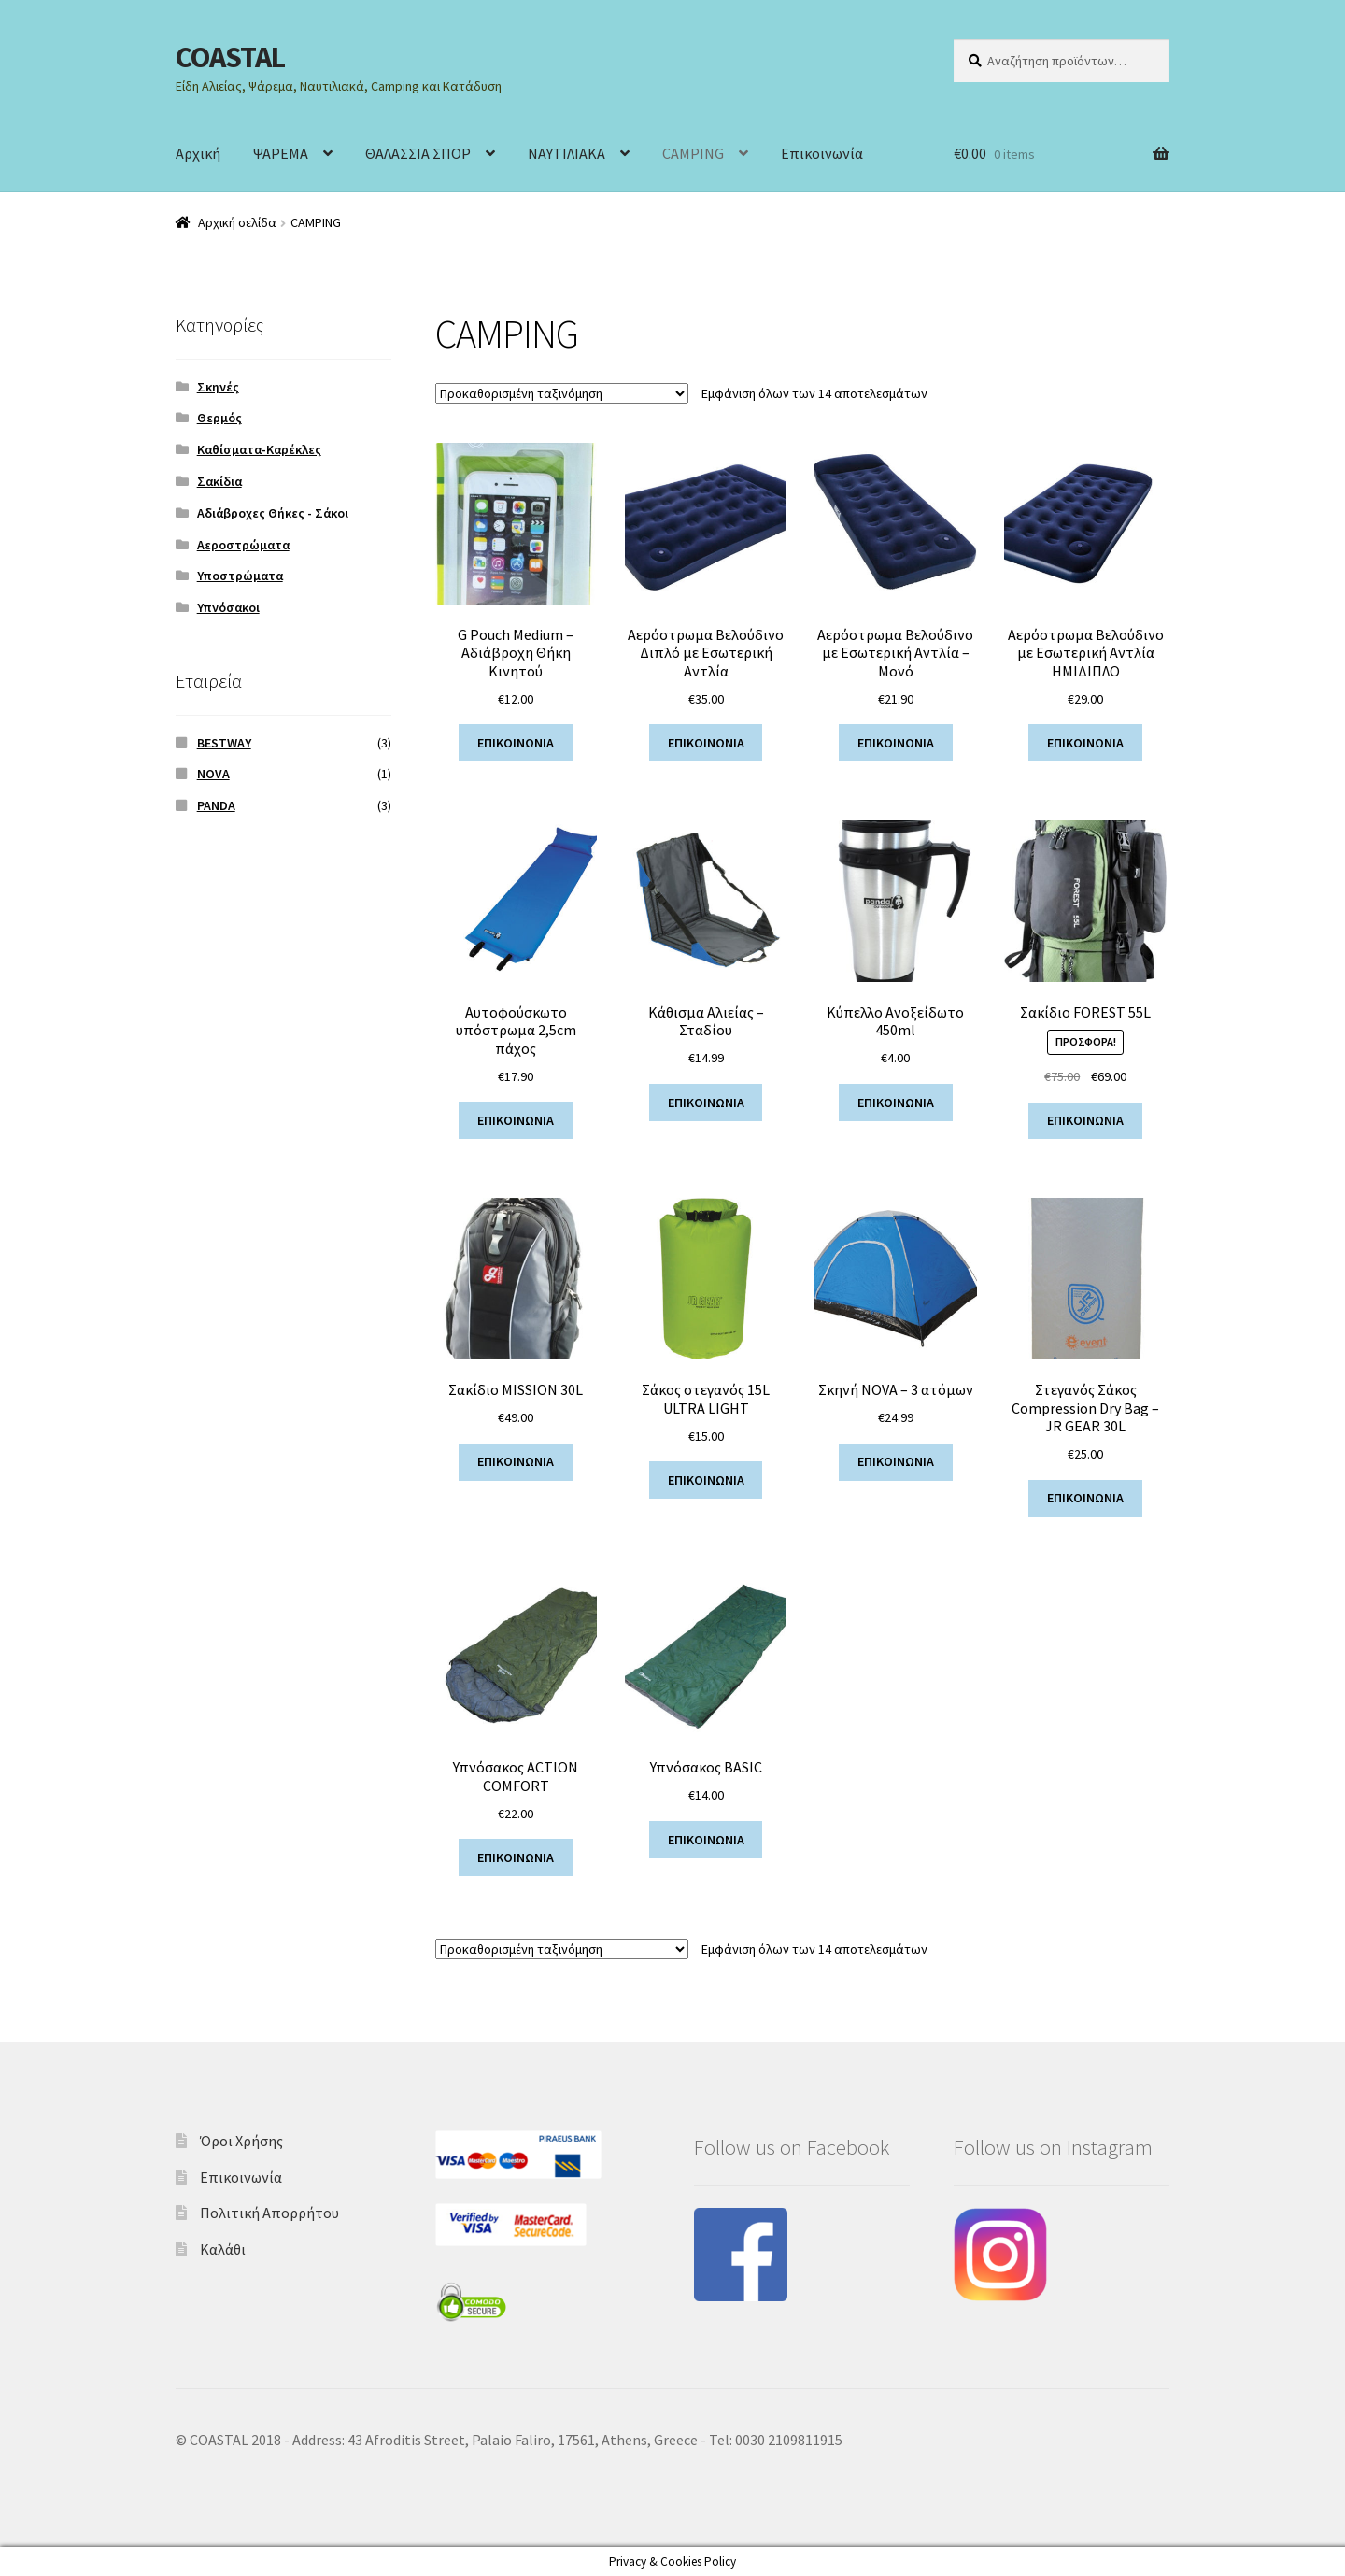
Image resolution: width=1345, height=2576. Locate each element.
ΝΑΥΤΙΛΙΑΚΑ (566, 153)
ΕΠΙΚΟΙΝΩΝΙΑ (515, 742)
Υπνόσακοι (228, 607)
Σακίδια (219, 481)
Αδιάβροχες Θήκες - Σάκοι (272, 513)
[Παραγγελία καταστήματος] (561, 393)
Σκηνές (218, 386)
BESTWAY (224, 742)
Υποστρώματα (240, 575)
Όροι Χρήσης (241, 2140)
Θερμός (219, 417)
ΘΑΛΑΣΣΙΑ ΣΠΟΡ (418, 153)
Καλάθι (223, 2249)
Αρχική (198, 153)
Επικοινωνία (822, 153)
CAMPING (693, 153)
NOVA (213, 773)
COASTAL (230, 57)
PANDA (216, 805)
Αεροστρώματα (243, 544)
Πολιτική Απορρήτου (269, 2212)
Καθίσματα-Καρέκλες (259, 449)
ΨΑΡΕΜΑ (280, 153)
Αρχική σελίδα (237, 222)
